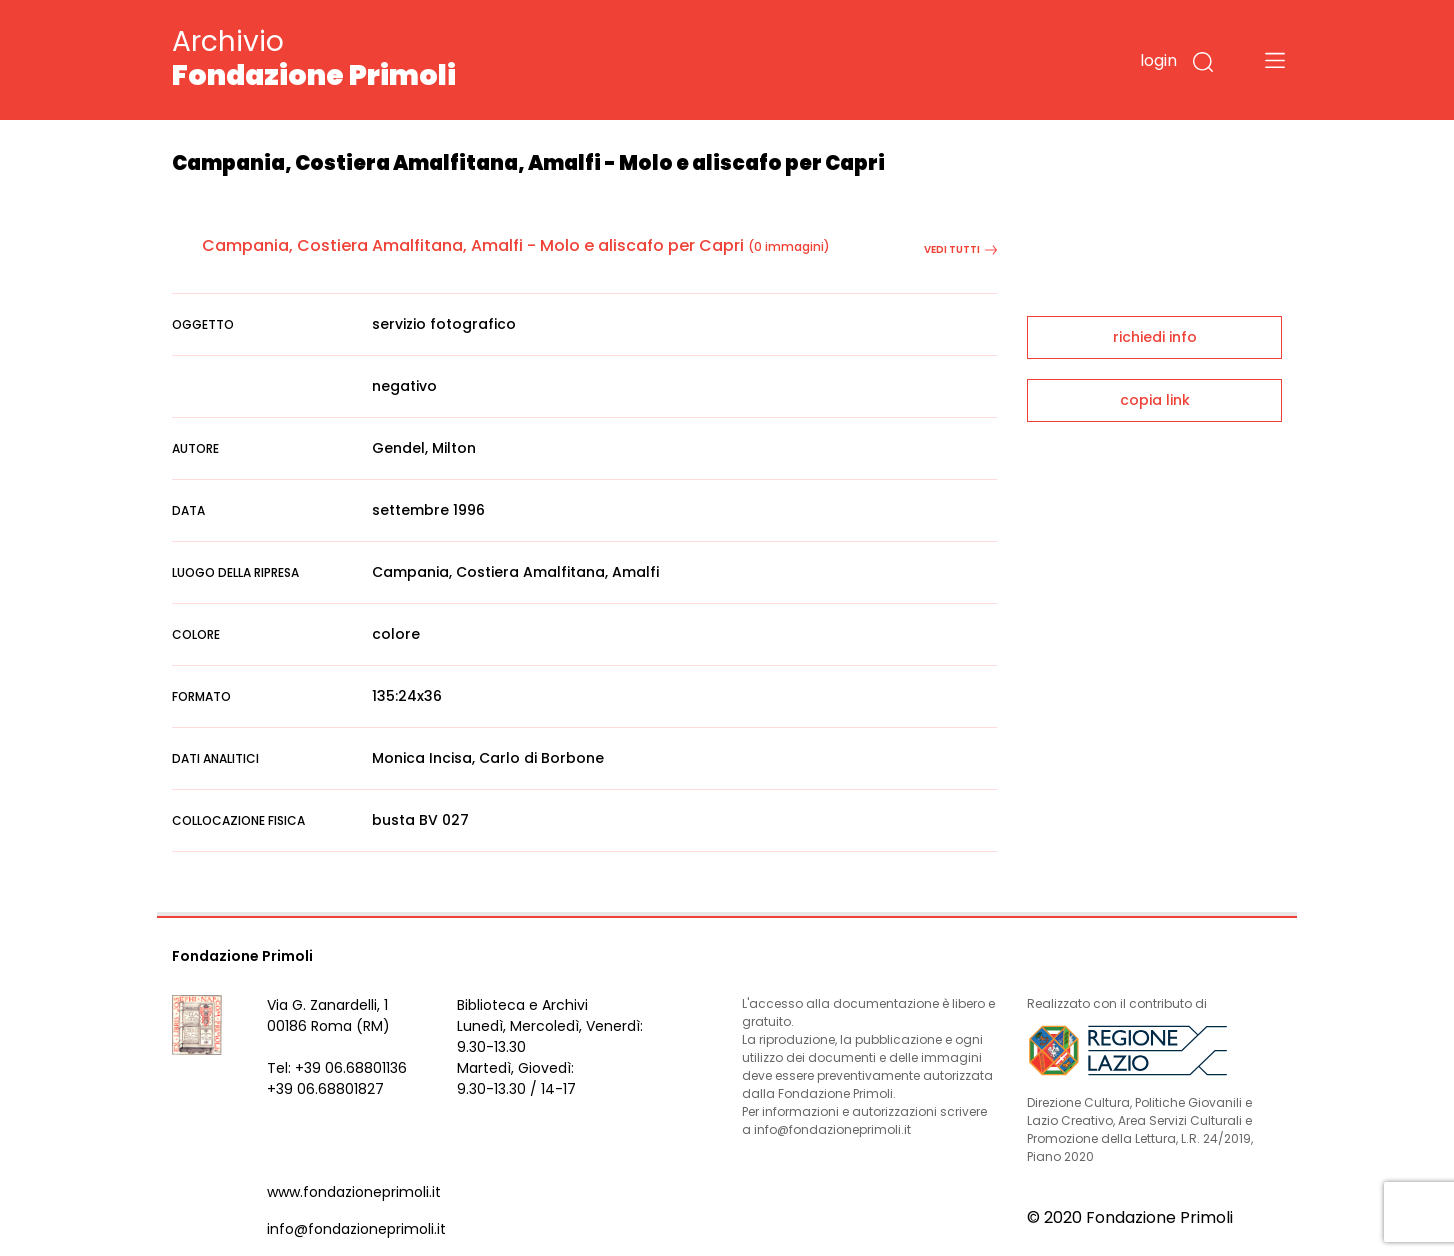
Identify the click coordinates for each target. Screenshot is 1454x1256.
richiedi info (1155, 337)
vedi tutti (960, 249)
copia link (1155, 400)
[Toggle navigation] (1275, 60)
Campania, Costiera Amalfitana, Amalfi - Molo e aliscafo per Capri (473, 245)
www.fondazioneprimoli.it (354, 1192)
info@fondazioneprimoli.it (356, 1229)
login (1158, 60)
